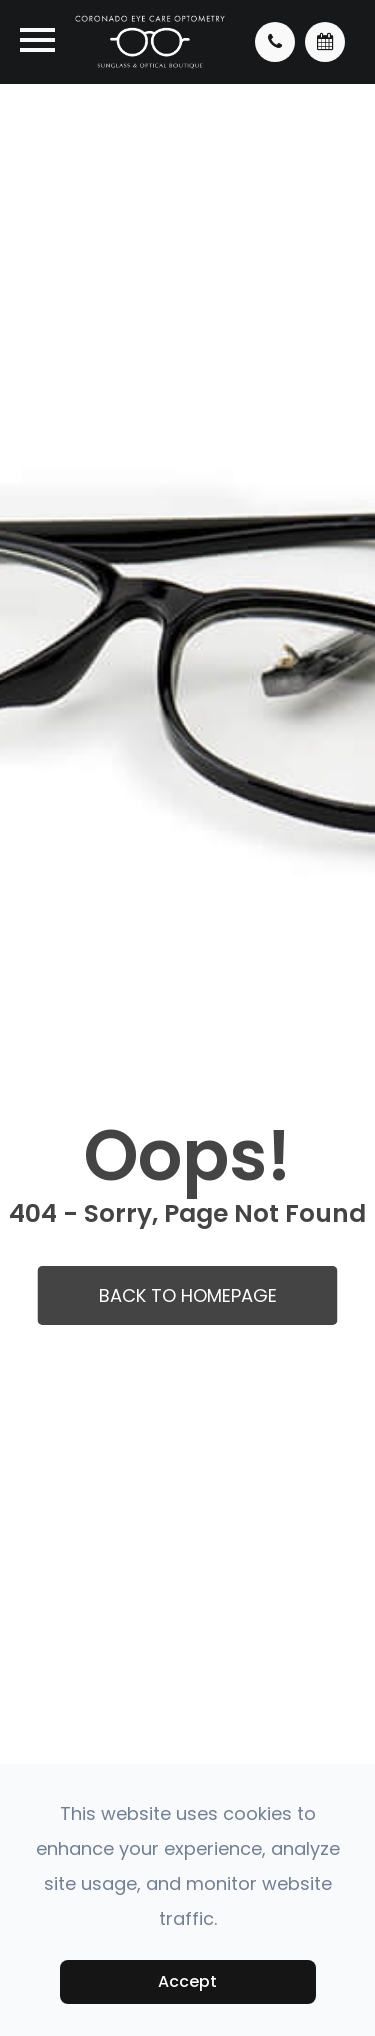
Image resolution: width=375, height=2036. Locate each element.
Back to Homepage (188, 1295)
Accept (187, 1981)
